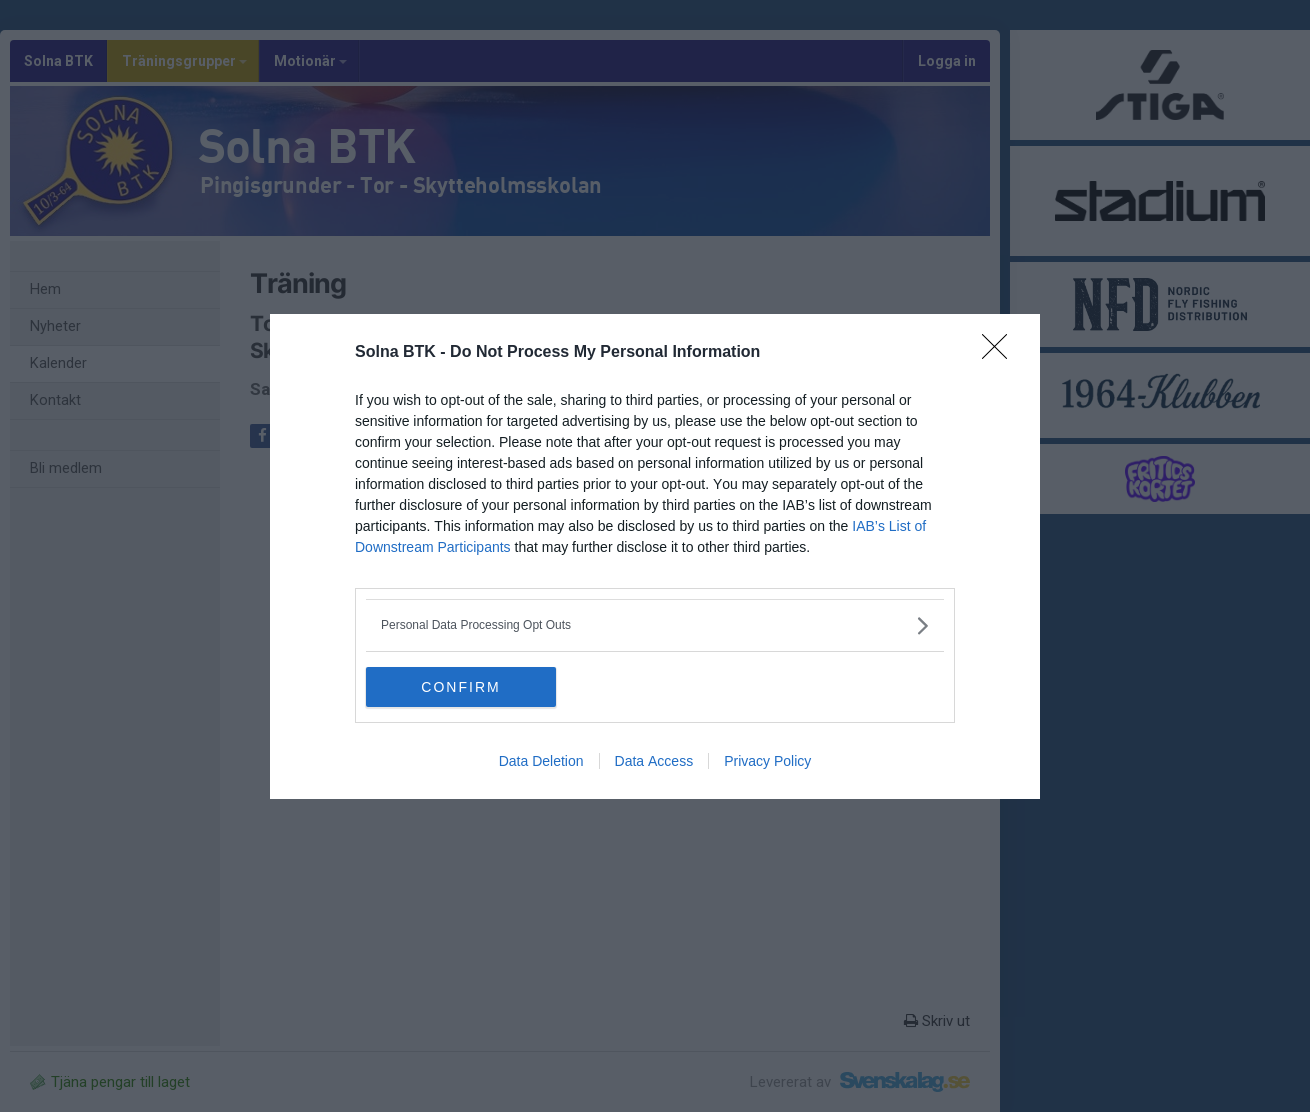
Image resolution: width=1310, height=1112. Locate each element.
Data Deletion (541, 761)
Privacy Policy (767, 761)
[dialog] (655, 556)
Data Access (654, 761)
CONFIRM (460, 686)
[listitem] (655, 625)
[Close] (1001, 353)
